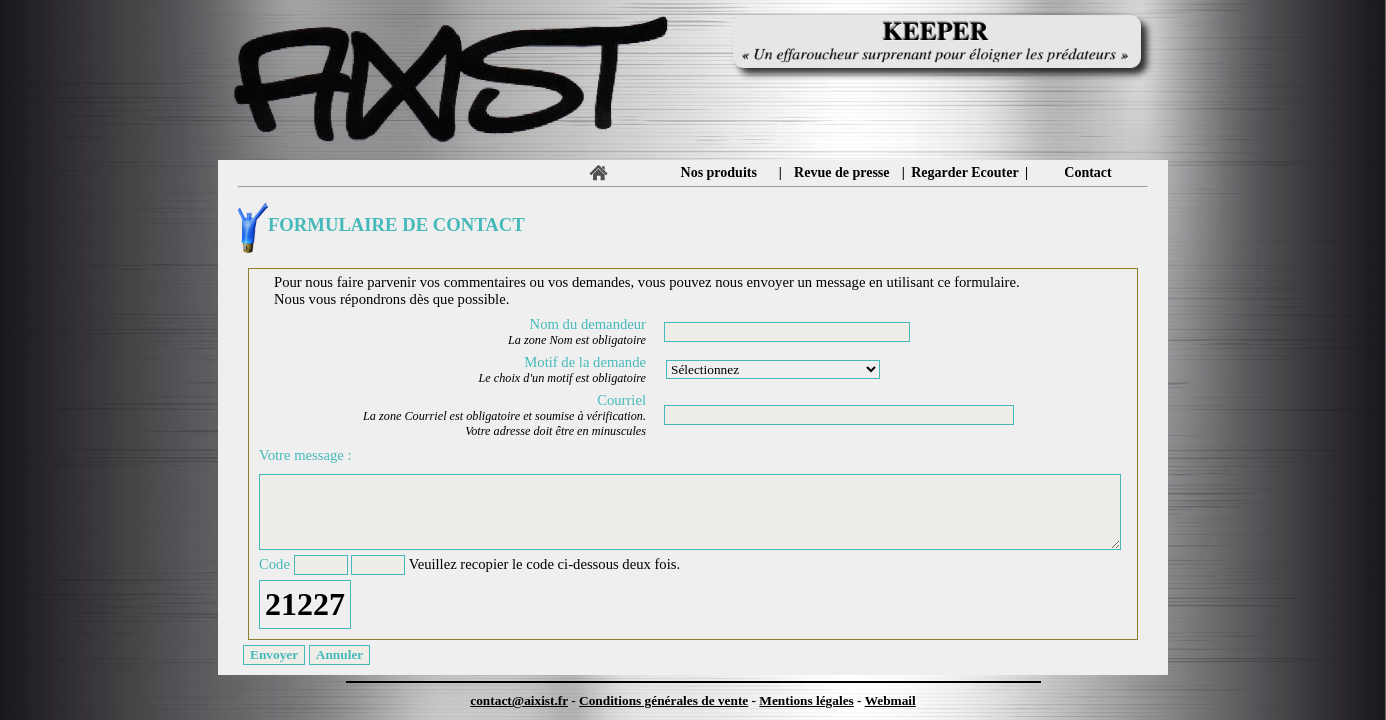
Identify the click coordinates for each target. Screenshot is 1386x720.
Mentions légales (806, 700)
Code (274, 564)
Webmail (890, 700)
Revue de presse (841, 172)
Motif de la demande (585, 362)
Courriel (621, 400)
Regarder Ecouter (964, 172)
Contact (1087, 172)
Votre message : (305, 455)
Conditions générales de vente (663, 700)
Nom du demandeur (588, 324)
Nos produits (719, 172)
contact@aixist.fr (519, 700)
